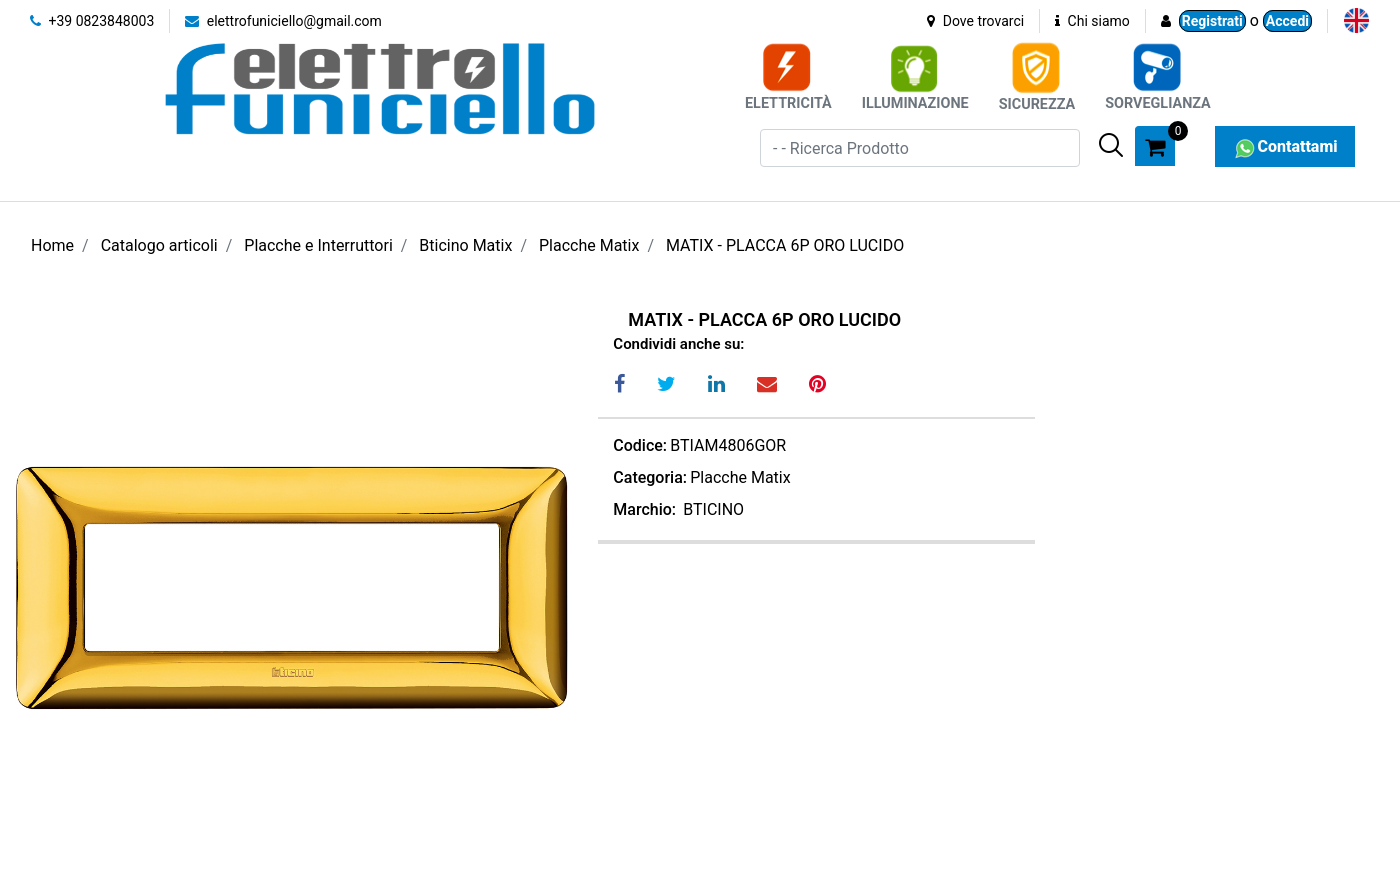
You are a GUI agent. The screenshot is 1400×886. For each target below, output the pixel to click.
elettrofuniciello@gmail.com (283, 21)
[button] (1111, 145)
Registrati (1212, 21)
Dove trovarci (975, 21)
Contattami (1284, 146)
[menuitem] (1356, 20)
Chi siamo (1092, 21)
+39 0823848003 (92, 21)
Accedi (1287, 21)
